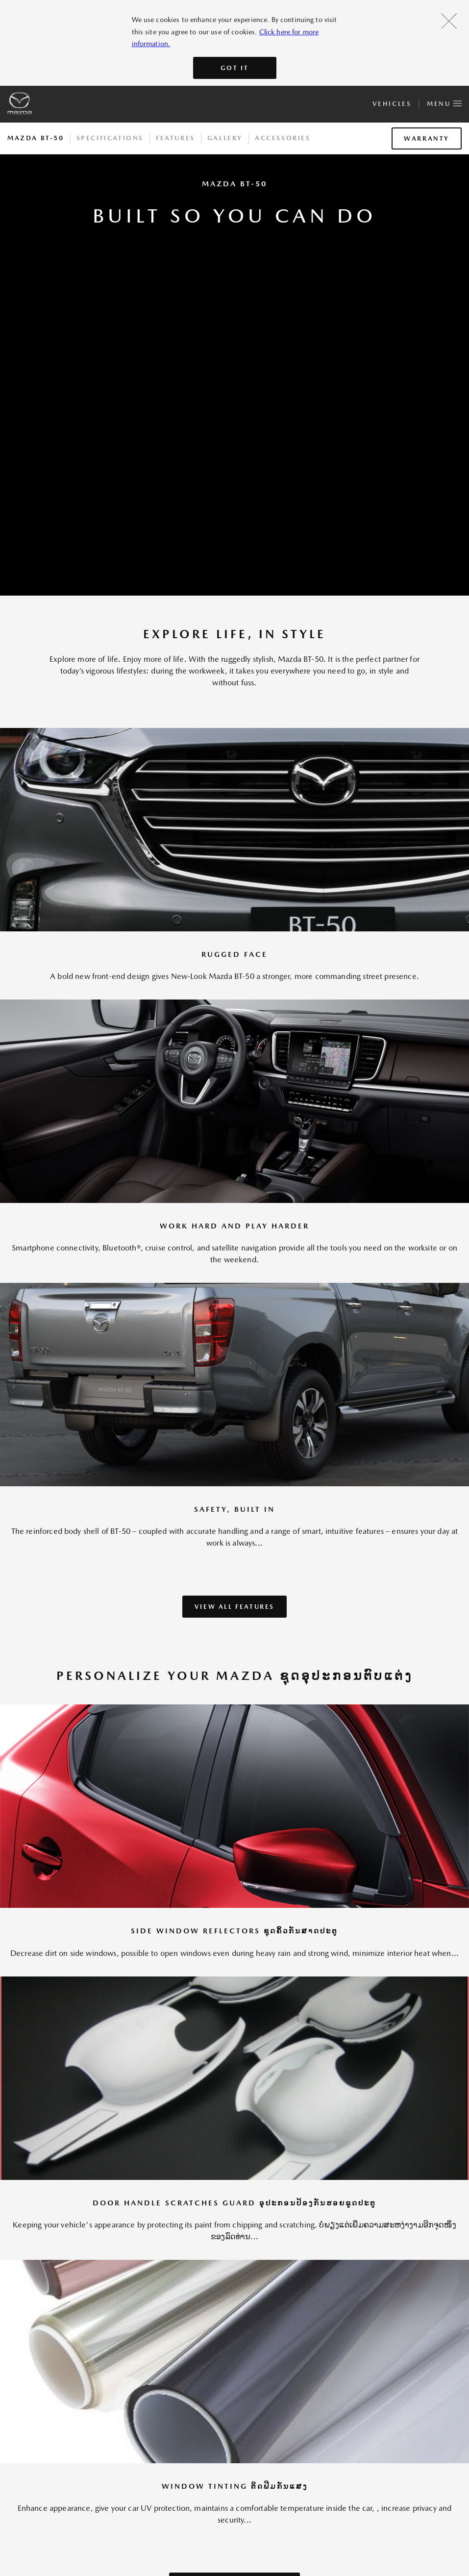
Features (175, 138)
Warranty (426, 138)
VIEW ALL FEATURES (234, 1606)
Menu (444, 102)
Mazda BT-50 (35, 138)
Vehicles (391, 103)
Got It (235, 68)
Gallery (225, 138)
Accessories (283, 138)
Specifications (110, 138)
